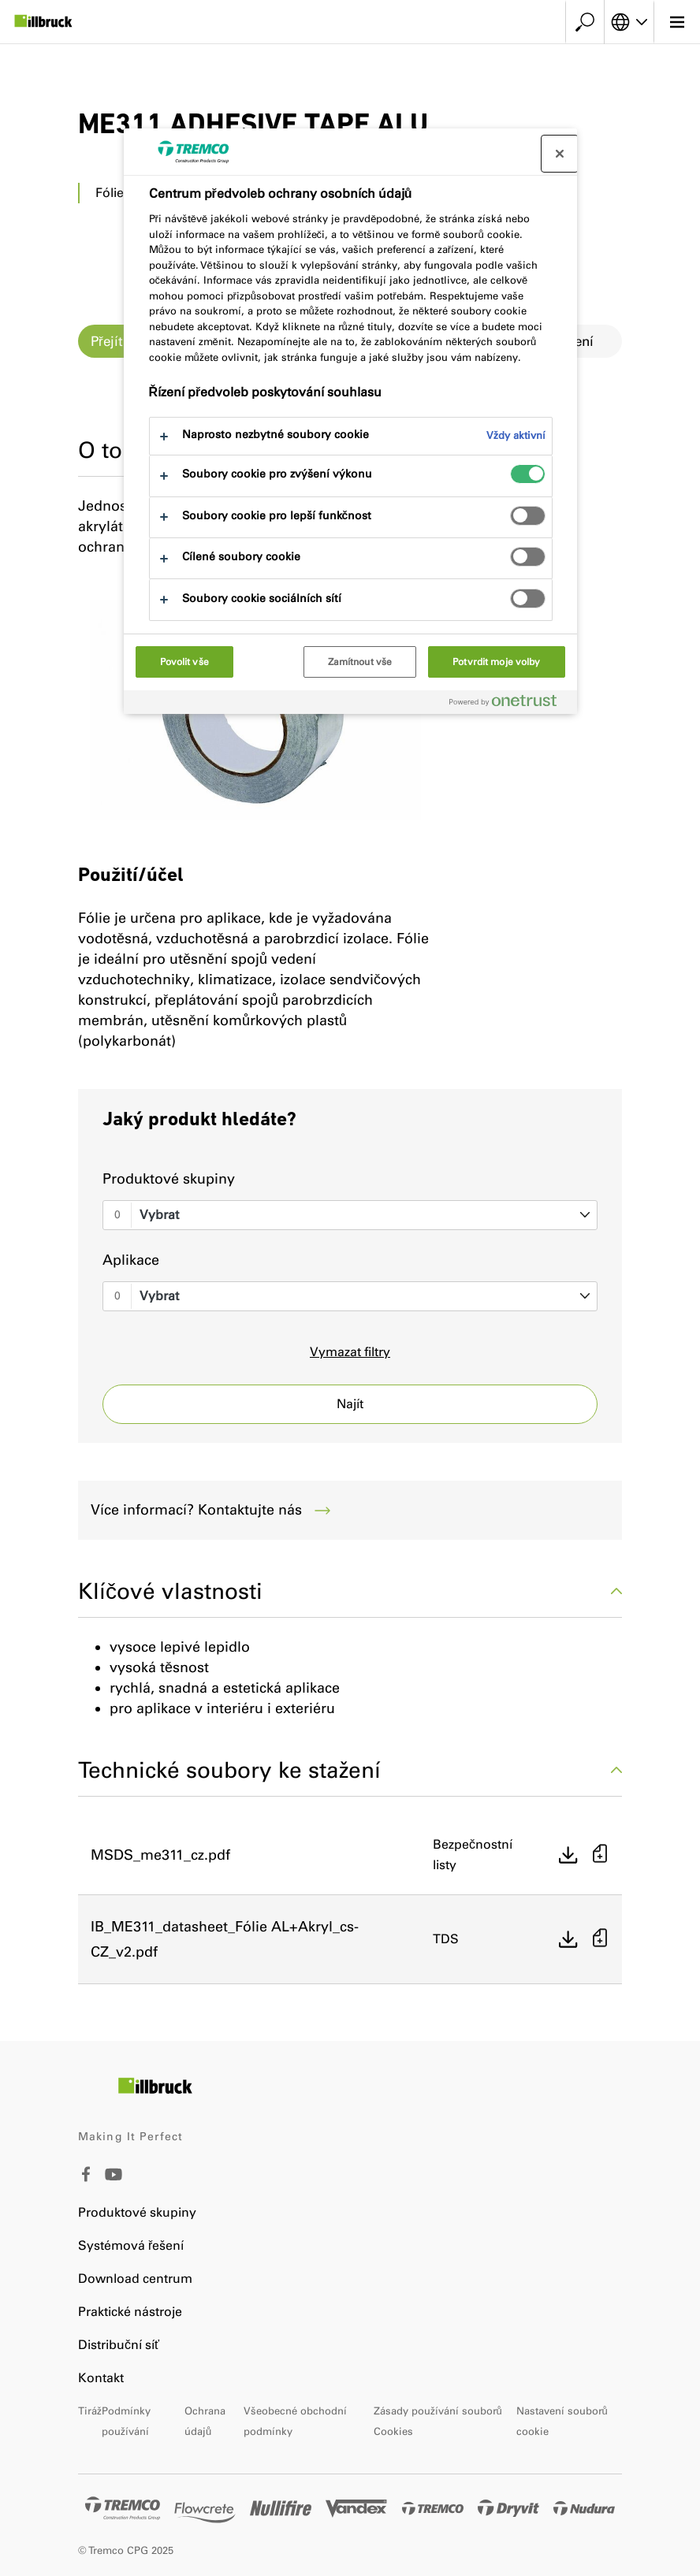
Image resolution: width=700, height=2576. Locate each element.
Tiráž (90, 2411)
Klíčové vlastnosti (350, 1591)
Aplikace (130, 1260)
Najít (350, 1403)
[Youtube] (113, 2185)
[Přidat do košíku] (599, 1855)
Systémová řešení (131, 2245)
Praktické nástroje (130, 2311)
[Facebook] (86, 2177)
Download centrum (135, 2278)
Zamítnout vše (360, 661)
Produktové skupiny (168, 1179)
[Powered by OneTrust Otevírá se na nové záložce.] (509, 704)
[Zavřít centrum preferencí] (559, 153)
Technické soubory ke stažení (350, 1769)
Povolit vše (184, 661)
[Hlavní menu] (676, 22)
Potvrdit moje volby (496, 661)
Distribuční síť (118, 2344)
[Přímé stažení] (568, 1855)
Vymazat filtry (350, 1351)
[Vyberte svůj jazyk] (629, 22)
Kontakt (101, 2377)
